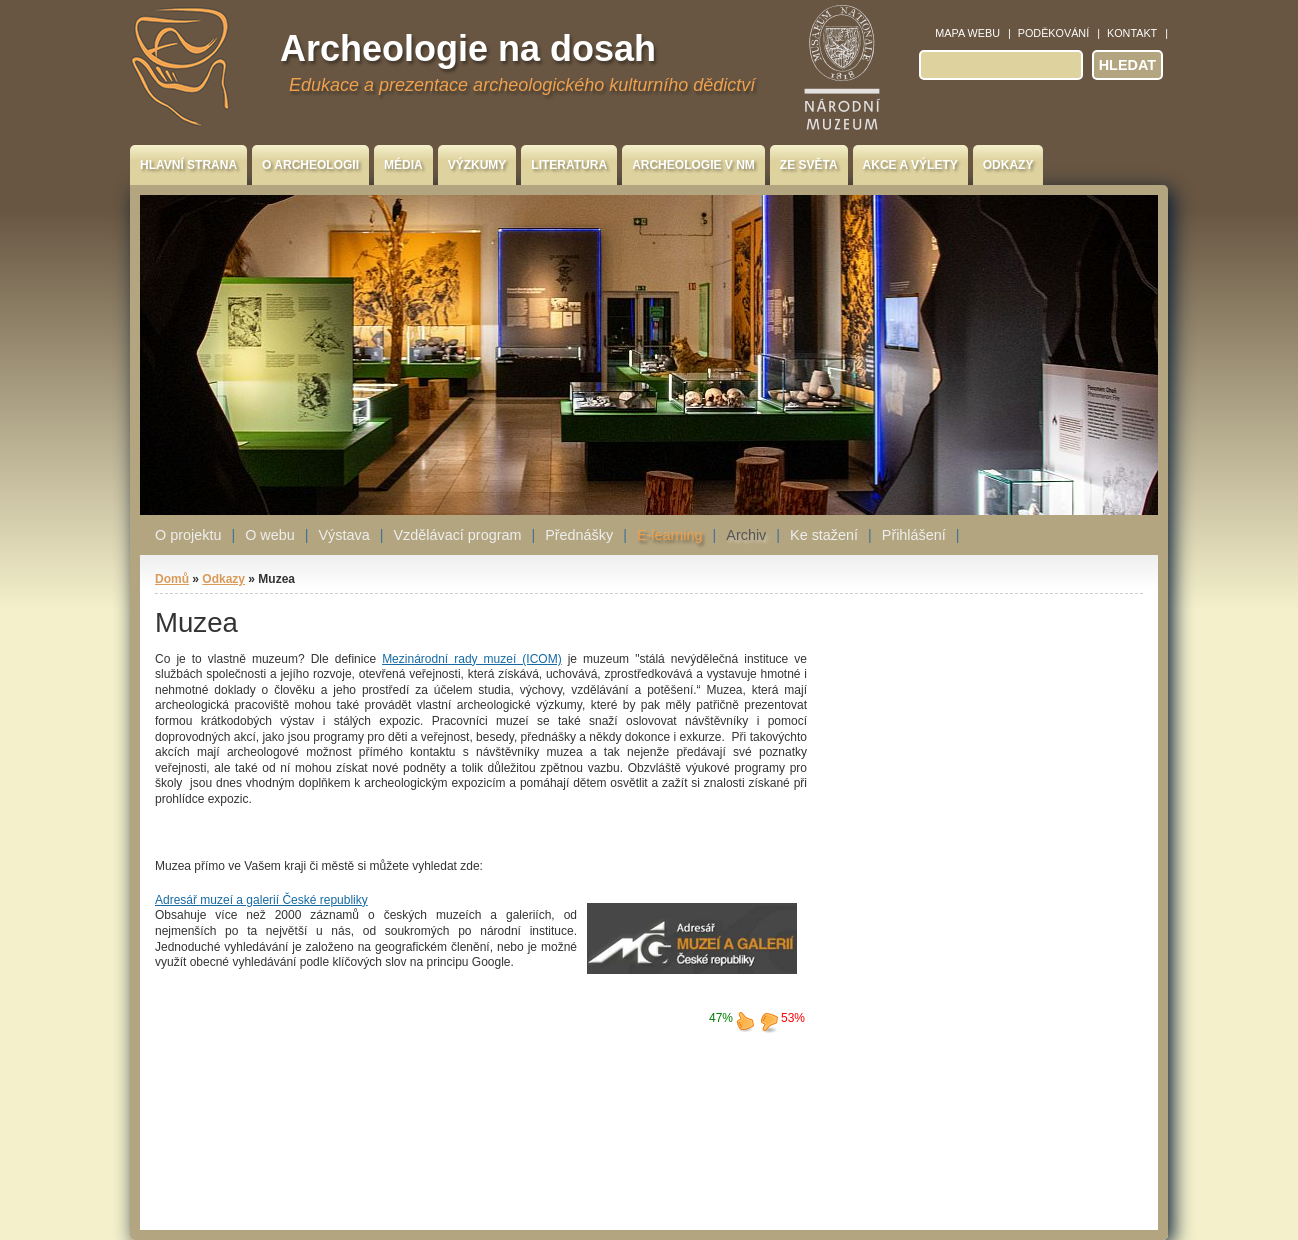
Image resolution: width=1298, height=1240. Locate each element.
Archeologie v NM (693, 165)
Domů (172, 579)
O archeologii (310, 165)
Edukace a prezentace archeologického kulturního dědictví (522, 85)
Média (403, 165)
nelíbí (769, 1021)
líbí (745, 1021)
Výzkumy (477, 165)
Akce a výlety (910, 165)
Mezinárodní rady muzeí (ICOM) (472, 659)
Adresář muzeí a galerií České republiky (261, 900)
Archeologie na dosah (468, 48)
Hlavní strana (188, 165)
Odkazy (1008, 165)
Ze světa (809, 165)
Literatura (569, 165)
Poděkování (1053, 33)
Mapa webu (967, 33)
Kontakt (1132, 33)
